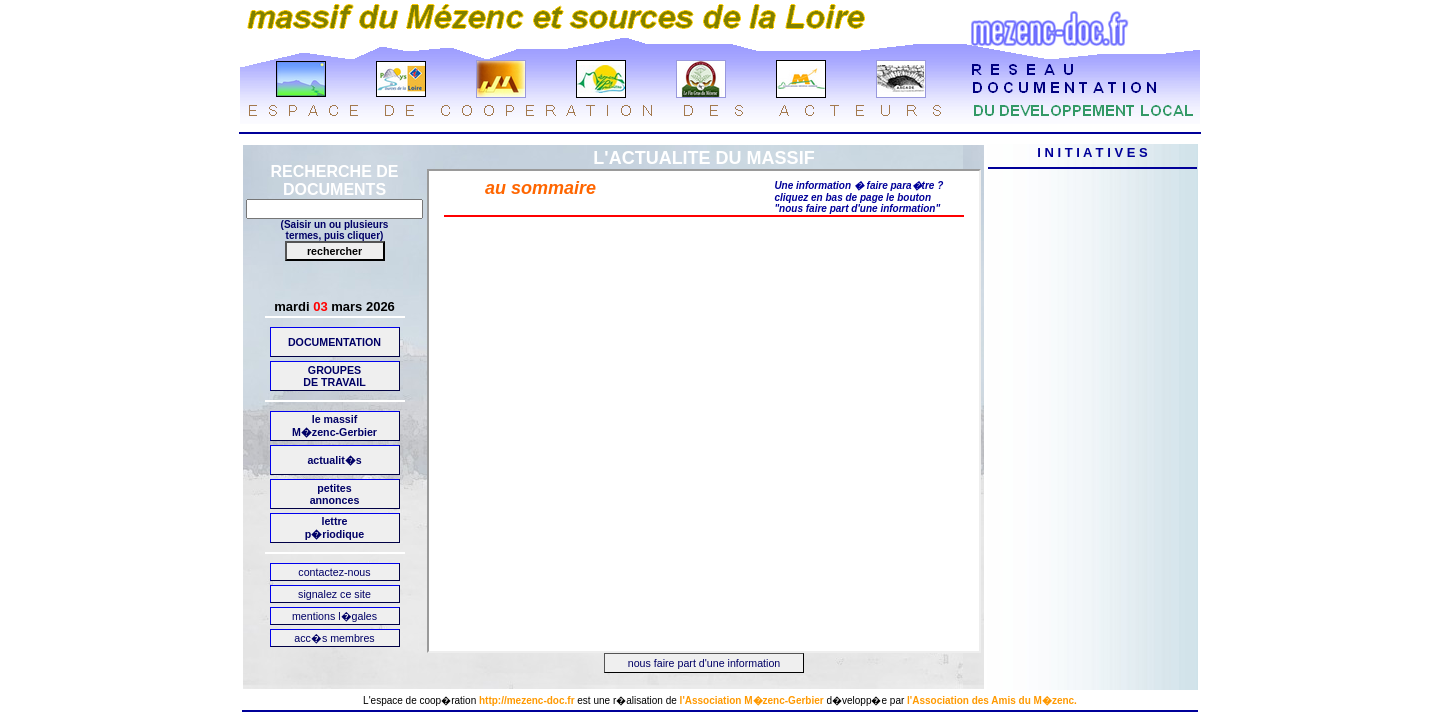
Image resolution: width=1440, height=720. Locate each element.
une (601, 700)
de (671, 700)
